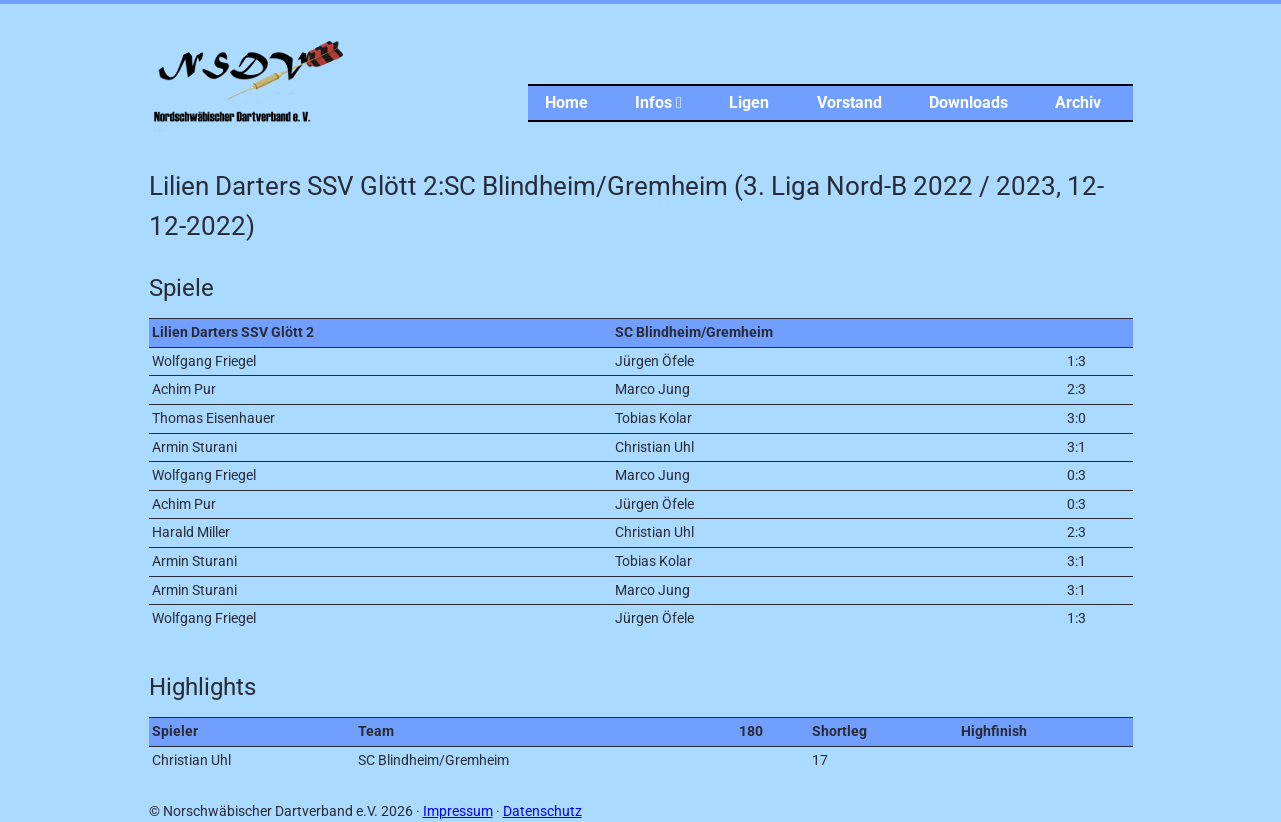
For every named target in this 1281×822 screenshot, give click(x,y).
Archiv (1078, 102)
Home (566, 102)
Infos (658, 102)
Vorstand (849, 102)
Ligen (749, 102)
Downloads (968, 102)
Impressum (458, 811)
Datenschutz (542, 811)
